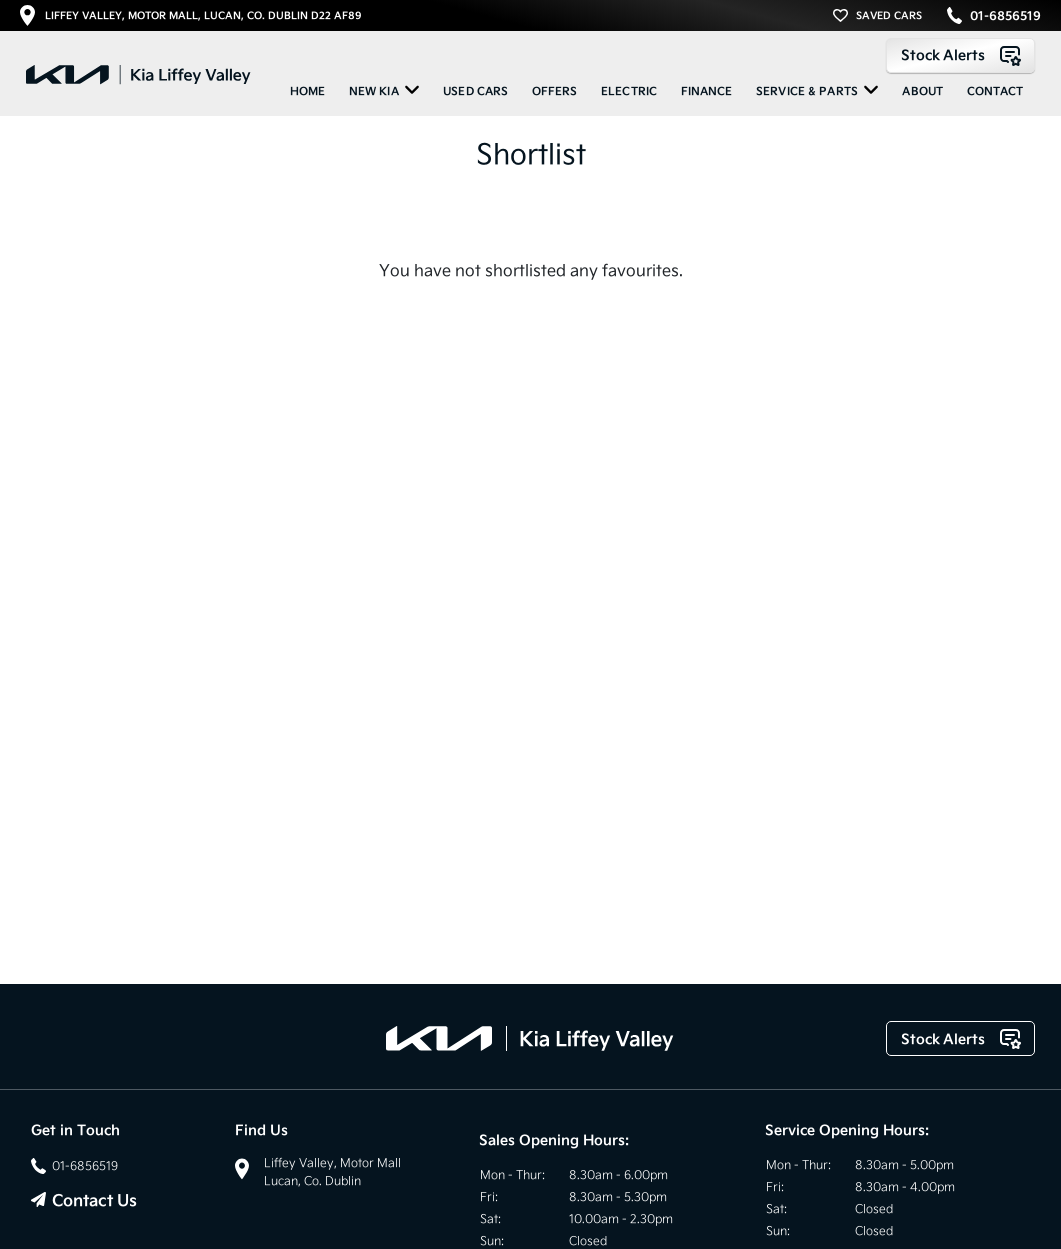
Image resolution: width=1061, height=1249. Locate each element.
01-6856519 (1005, 16)
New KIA (384, 89)
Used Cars (475, 91)
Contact (995, 91)
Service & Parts (817, 89)
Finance (707, 91)
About (922, 91)
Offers (555, 91)
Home (308, 91)
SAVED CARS (889, 15)
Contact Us (94, 1200)
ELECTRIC (629, 91)
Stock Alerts (960, 55)
